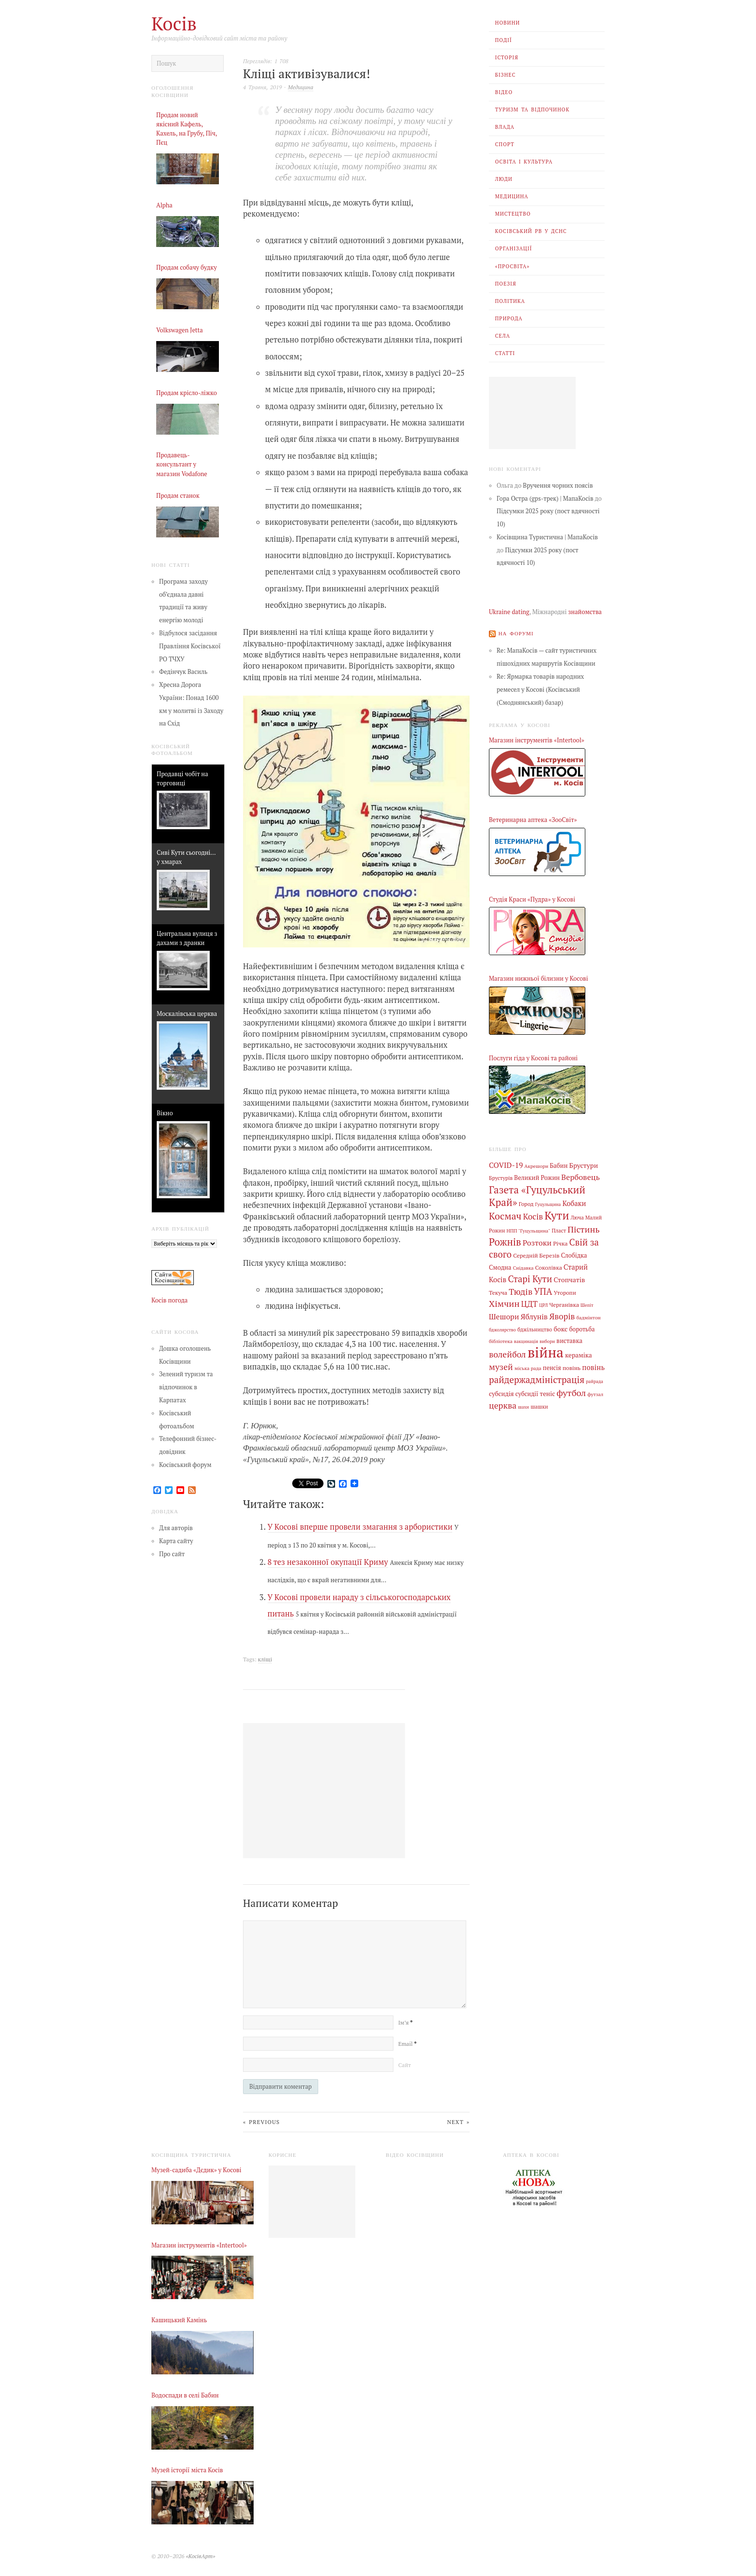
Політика (510, 301)
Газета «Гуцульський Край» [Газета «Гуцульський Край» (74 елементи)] (537, 1196)
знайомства (585, 612)
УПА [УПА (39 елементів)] (543, 1291)
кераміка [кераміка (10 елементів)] (578, 1355)
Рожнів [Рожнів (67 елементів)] (505, 1241)
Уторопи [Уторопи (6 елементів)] (565, 1292)
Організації (513, 248)
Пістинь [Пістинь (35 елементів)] (583, 1229)
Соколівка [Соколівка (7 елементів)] (548, 1267)
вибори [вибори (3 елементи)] (547, 1341)
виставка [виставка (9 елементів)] (569, 1341)
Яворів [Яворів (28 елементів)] (562, 1316)
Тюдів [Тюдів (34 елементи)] (520, 1291)
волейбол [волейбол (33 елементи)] (507, 1354)
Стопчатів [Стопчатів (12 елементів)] (569, 1279)
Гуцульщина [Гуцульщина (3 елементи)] (548, 1204)
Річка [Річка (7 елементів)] (560, 1243)
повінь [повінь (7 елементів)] (571, 1367)
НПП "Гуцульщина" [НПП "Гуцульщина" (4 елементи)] (529, 1230)
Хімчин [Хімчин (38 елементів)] (504, 1303)
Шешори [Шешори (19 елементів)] (504, 1316)
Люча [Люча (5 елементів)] (576, 1217)
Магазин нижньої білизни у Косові (538, 978)
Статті (505, 353)
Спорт (504, 144)
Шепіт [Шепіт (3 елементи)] (587, 1305)
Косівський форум (185, 1465)
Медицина (511, 196)
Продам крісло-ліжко (186, 393)
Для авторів (176, 1528)
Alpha (164, 205)
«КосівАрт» (200, 2556)
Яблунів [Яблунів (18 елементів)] (534, 1316)
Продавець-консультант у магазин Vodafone (181, 464)
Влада (504, 126)
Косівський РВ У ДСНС (531, 231)
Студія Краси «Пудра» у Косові (532, 899)
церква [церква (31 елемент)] (502, 1405)
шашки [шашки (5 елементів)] (539, 1406)
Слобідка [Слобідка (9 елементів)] (574, 1255)
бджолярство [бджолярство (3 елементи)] (502, 1330)
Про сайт (172, 1554)
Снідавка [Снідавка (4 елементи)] (523, 1267)
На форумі (516, 633)
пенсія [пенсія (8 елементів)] (552, 1368)
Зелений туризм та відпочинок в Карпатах (186, 1387)
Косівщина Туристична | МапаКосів (547, 537)
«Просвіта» (512, 266)
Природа (509, 318)
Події (503, 40)
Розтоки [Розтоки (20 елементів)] (537, 1243)
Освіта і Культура (524, 161)
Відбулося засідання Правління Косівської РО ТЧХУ (190, 646)
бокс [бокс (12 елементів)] (560, 1329)
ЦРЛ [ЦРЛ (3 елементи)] (543, 1305)
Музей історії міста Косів (187, 2470)
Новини (507, 22)
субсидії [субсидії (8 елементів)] (527, 1394)
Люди (504, 179)
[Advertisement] (532, 413)
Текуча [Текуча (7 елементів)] (498, 1292)
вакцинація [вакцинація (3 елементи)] (526, 1341)
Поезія (505, 283)
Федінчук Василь (183, 672)
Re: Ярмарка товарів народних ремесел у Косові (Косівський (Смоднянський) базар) (540, 689)
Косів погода (169, 1300)
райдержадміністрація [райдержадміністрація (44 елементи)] (536, 1379)
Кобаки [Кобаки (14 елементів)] (574, 1203)
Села (502, 335)
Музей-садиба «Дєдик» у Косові (196, 2170)
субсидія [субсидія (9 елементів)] (501, 1394)
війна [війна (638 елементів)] (545, 1352)
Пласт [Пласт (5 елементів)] (559, 1230)
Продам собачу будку (186, 267)
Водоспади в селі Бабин (185, 2395)
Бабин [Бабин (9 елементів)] (558, 1166)
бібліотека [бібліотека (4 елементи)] (501, 1341)
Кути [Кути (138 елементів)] (556, 1215)
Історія (506, 57)
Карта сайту (176, 1541)
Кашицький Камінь (179, 2320)
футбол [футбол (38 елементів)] (571, 1392)
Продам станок (178, 496)
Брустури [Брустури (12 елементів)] (583, 1165)
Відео (504, 92)
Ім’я (405, 2022)
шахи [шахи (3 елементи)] (523, 1407)
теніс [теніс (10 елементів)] (547, 1393)
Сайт (404, 2065)
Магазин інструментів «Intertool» (536, 740)
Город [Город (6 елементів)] (526, 1203)
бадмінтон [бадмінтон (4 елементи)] (588, 1317)
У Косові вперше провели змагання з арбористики (360, 1526)
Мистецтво (513, 213)
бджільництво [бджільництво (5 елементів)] (534, 1329)
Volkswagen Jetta (179, 330)
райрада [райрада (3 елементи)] (594, 1381)
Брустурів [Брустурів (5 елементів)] (501, 1178)
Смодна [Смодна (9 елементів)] (500, 1267)
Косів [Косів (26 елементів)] (533, 1216)
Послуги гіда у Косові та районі (533, 1058)
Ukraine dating (509, 612)
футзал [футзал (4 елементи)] (595, 1394)
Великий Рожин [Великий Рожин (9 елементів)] (537, 1178)
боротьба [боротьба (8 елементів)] (581, 1329)
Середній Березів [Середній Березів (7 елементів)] (536, 1255)
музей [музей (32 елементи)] (501, 1366)
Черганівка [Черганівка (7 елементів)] (564, 1304)
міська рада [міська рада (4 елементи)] (527, 1368)
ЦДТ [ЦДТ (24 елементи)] (529, 1304)
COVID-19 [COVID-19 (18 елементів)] (506, 1165)
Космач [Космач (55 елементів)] (505, 1215)
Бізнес (505, 74)
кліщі (265, 1659)
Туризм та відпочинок (532, 109)
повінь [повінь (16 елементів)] (593, 1367)
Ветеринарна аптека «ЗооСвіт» (533, 820)
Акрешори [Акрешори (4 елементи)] (537, 1166)
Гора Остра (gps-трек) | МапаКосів (545, 498)
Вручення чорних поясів (558, 485)
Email (407, 2043)
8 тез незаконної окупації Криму (328, 1562)
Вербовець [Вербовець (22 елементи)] (580, 1177)
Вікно (165, 1113)
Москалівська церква (187, 1014)
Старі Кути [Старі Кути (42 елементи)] (530, 1279)
